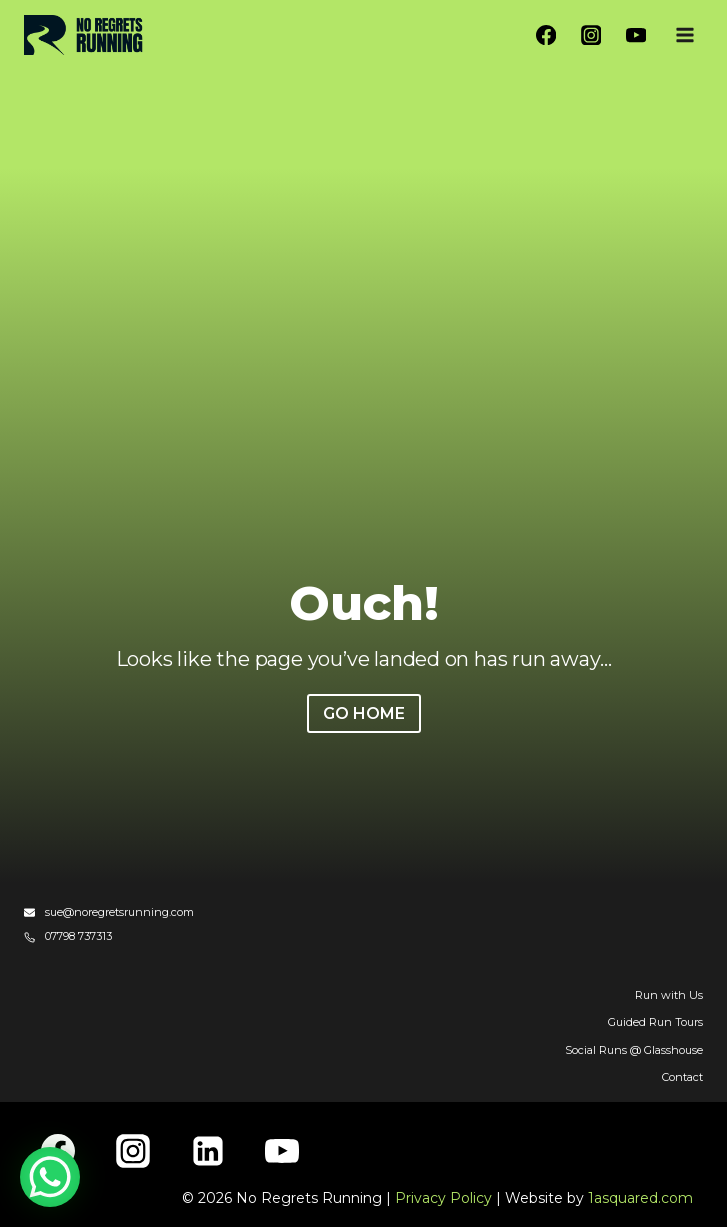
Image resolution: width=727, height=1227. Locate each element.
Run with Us (669, 995)
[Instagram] (591, 35)
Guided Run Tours (655, 1022)
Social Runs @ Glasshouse (634, 1050)
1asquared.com (640, 1198)
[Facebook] (546, 35)
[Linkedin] (208, 1151)
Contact (682, 1077)
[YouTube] (635, 35)
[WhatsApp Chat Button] (50, 1177)
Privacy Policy (443, 1198)
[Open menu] (684, 34)
